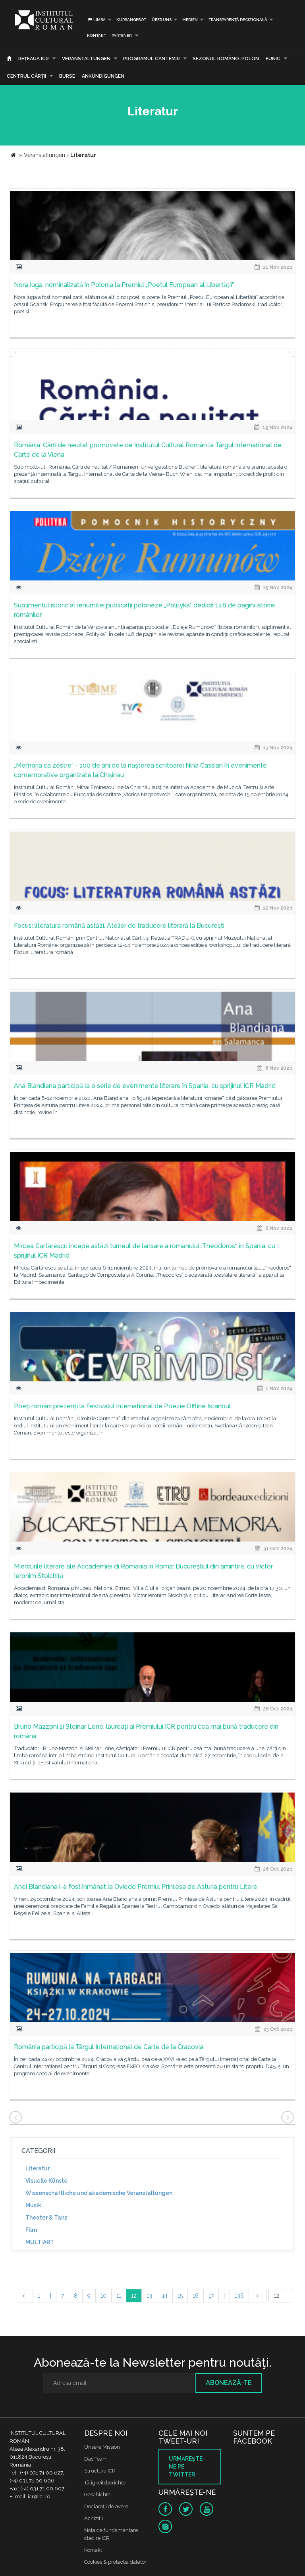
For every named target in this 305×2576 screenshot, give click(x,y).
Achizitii (93, 2518)
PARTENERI (122, 35)
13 (149, 2296)
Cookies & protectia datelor (115, 2562)
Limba (96, 19)
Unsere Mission (102, 2447)
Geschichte (97, 2494)
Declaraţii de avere (106, 2506)
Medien (190, 19)
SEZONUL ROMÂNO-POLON (226, 58)
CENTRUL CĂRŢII (26, 76)
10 (103, 2296)
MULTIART (39, 2242)
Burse (67, 76)
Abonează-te (229, 2382)
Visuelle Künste (46, 2181)
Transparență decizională (237, 19)
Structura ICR (100, 2471)
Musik (33, 2205)
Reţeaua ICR (33, 58)
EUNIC (273, 58)
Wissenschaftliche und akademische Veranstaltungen (98, 2193)
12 (134, 2296)
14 (165, 2296)
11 (118, 2296)
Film (31, 2230)
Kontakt (96, 35)
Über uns (162, 19)
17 (211, 2296)
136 (239, 2296)
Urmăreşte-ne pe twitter (187, 2466)
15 (180, 2296)
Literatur (37, 2168)
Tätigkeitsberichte (104, 2483)
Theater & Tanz (46, 2217)
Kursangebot (131, 19)
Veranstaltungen (86, 58)
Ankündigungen (103, 76)
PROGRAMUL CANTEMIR (151, 58)
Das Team (96, 2459)
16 (196, 2296)
